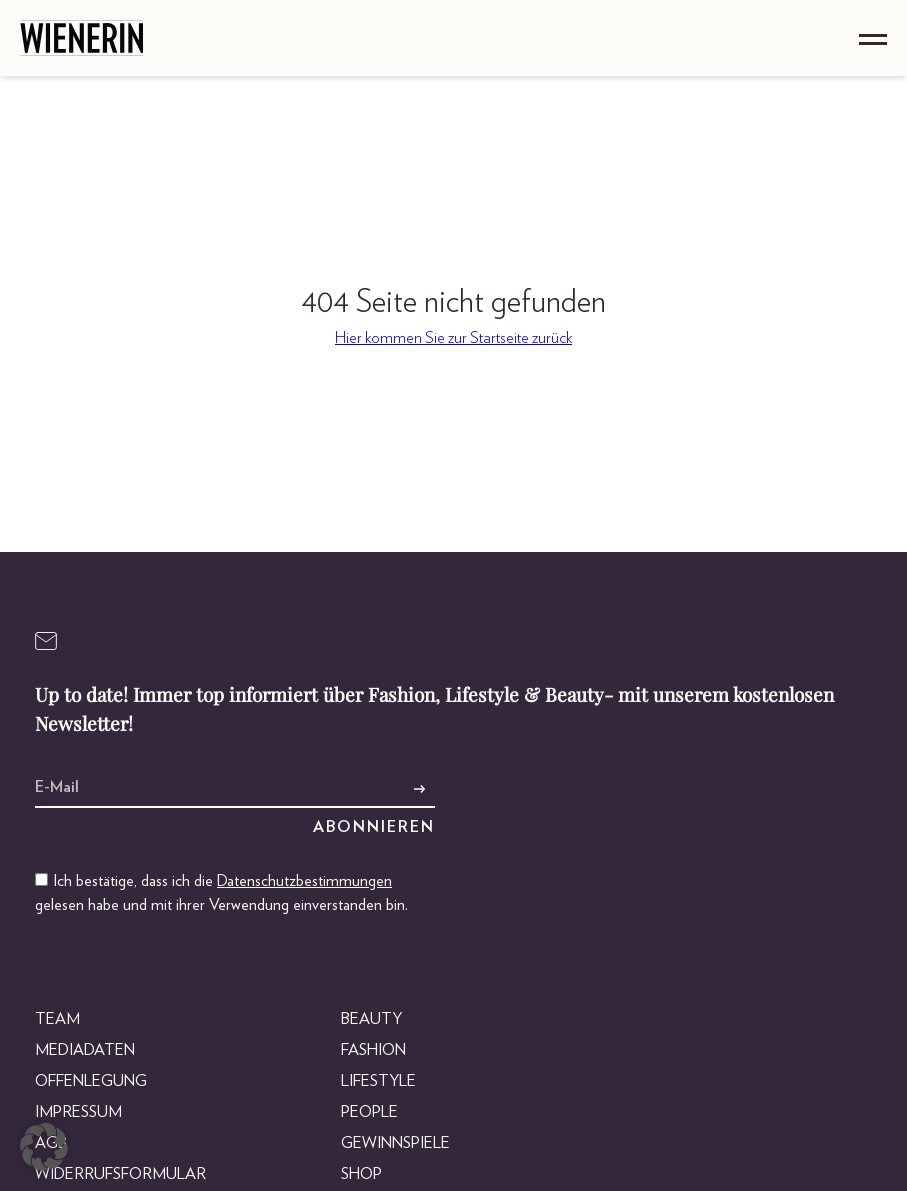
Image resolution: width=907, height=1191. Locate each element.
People (369, 1112)
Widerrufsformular (120, 1174)
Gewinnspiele (395, 1143)
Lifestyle (378, 1081)
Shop (361, 1174)
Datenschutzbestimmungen (304, 881)
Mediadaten (85, 1050)
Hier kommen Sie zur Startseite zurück (453, 338)
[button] (44, 1147)
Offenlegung (91, 1081)
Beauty (371, 1019)
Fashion (373, 1050)
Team (57, 1019)
